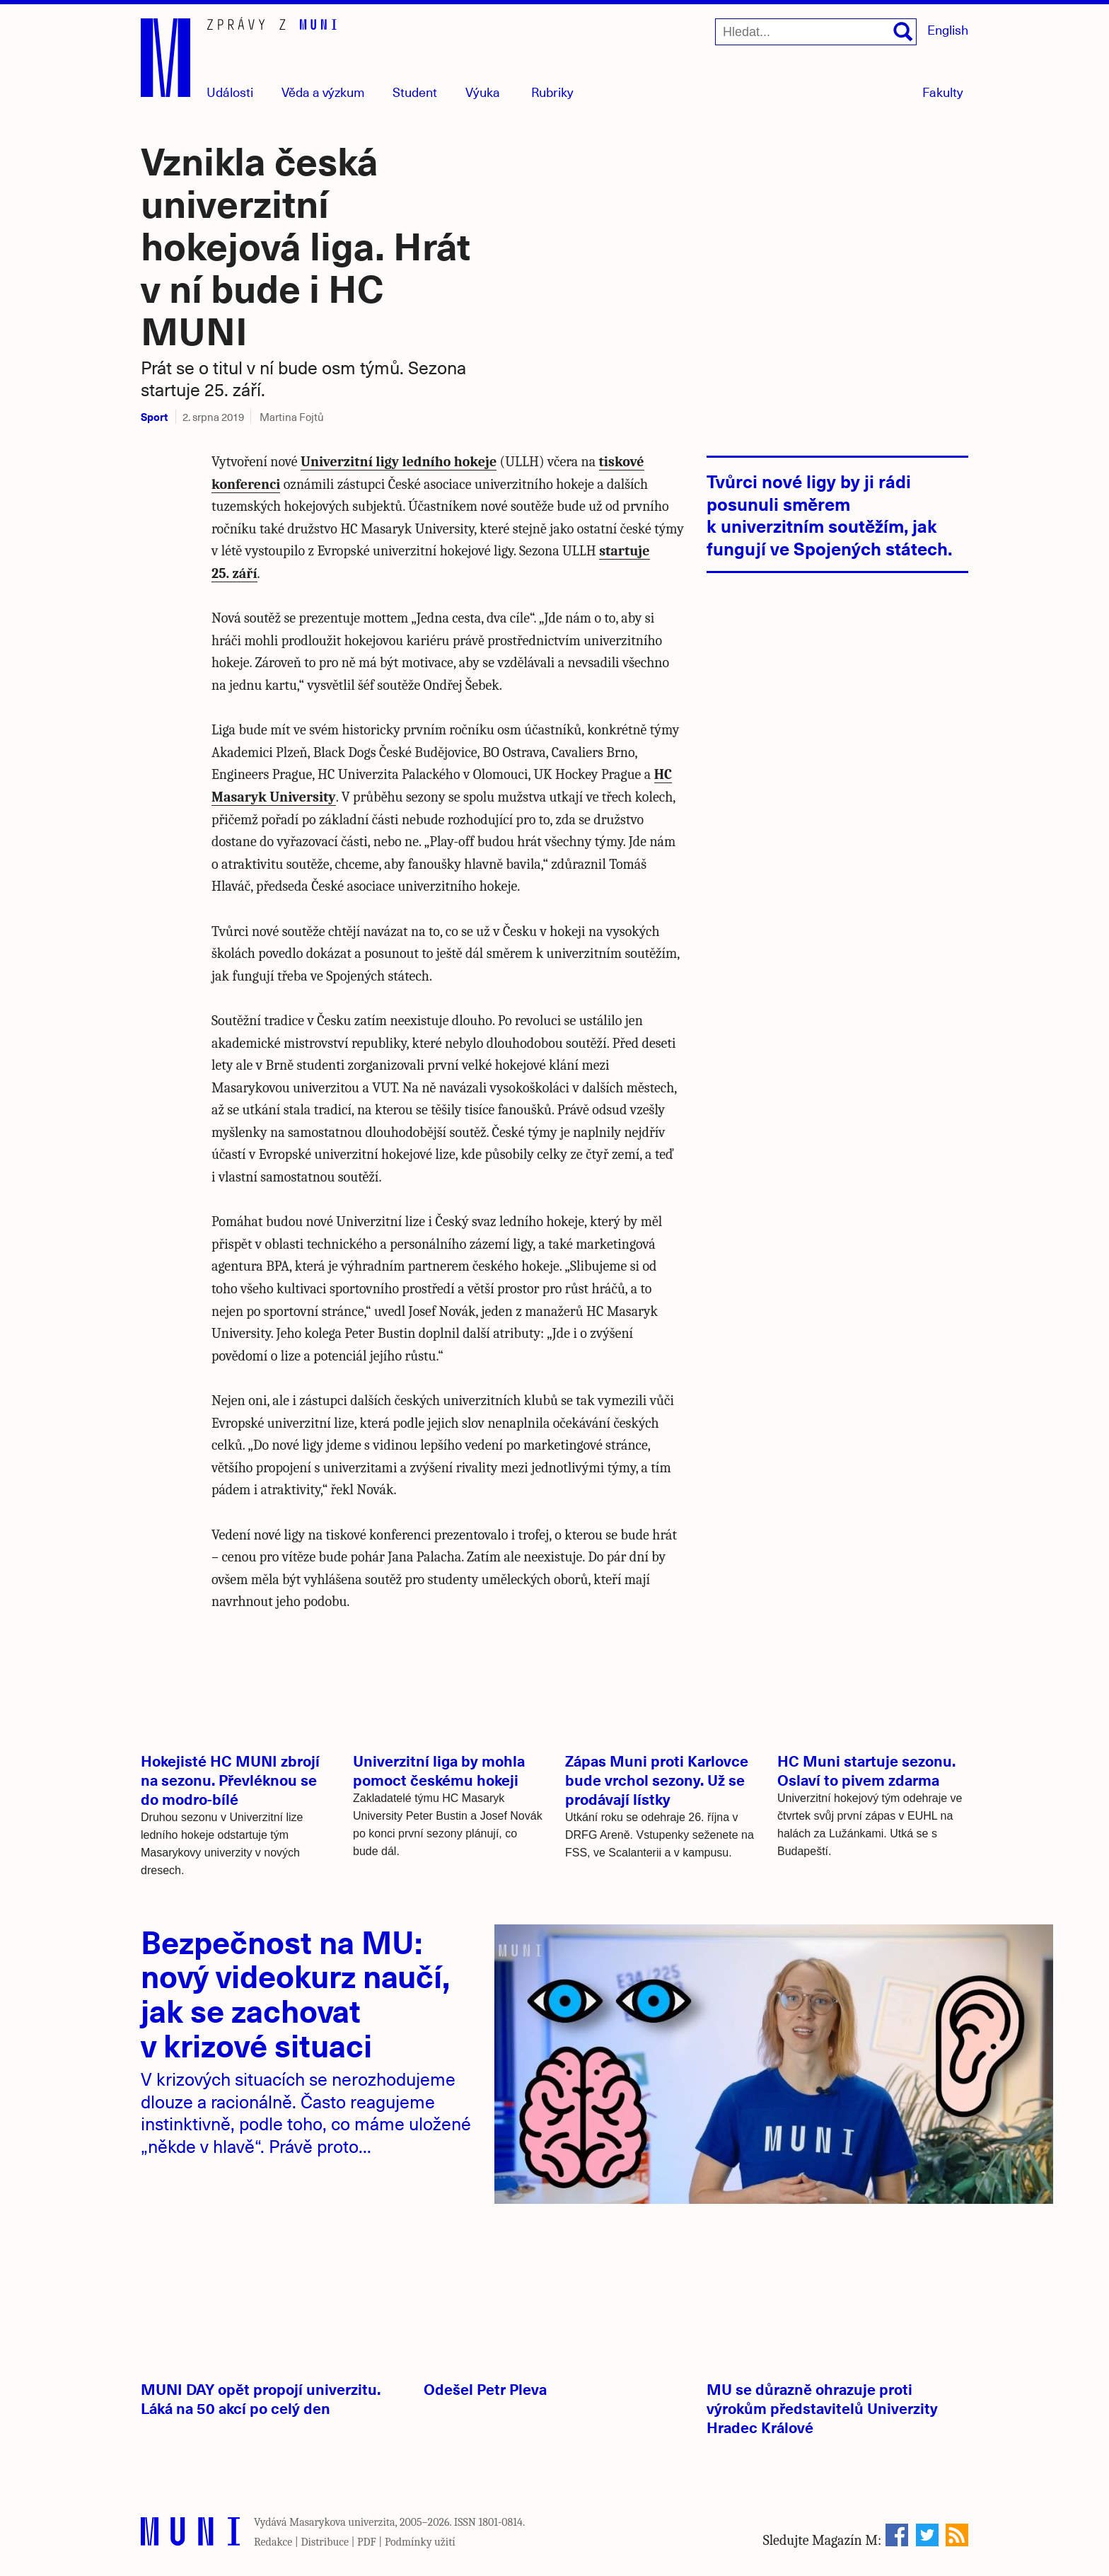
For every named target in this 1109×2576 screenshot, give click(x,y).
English (947, 29)
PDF (366, 2542)
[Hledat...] (816, 31)
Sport (154, 416)
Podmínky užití (420, 2542)
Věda (323, 91)
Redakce (273, 2542)
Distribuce (325, 2542)
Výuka (482, 91)
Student (415, 91)
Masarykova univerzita (342, 2522)
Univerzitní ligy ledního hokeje (399, 462)
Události (230, 91)
